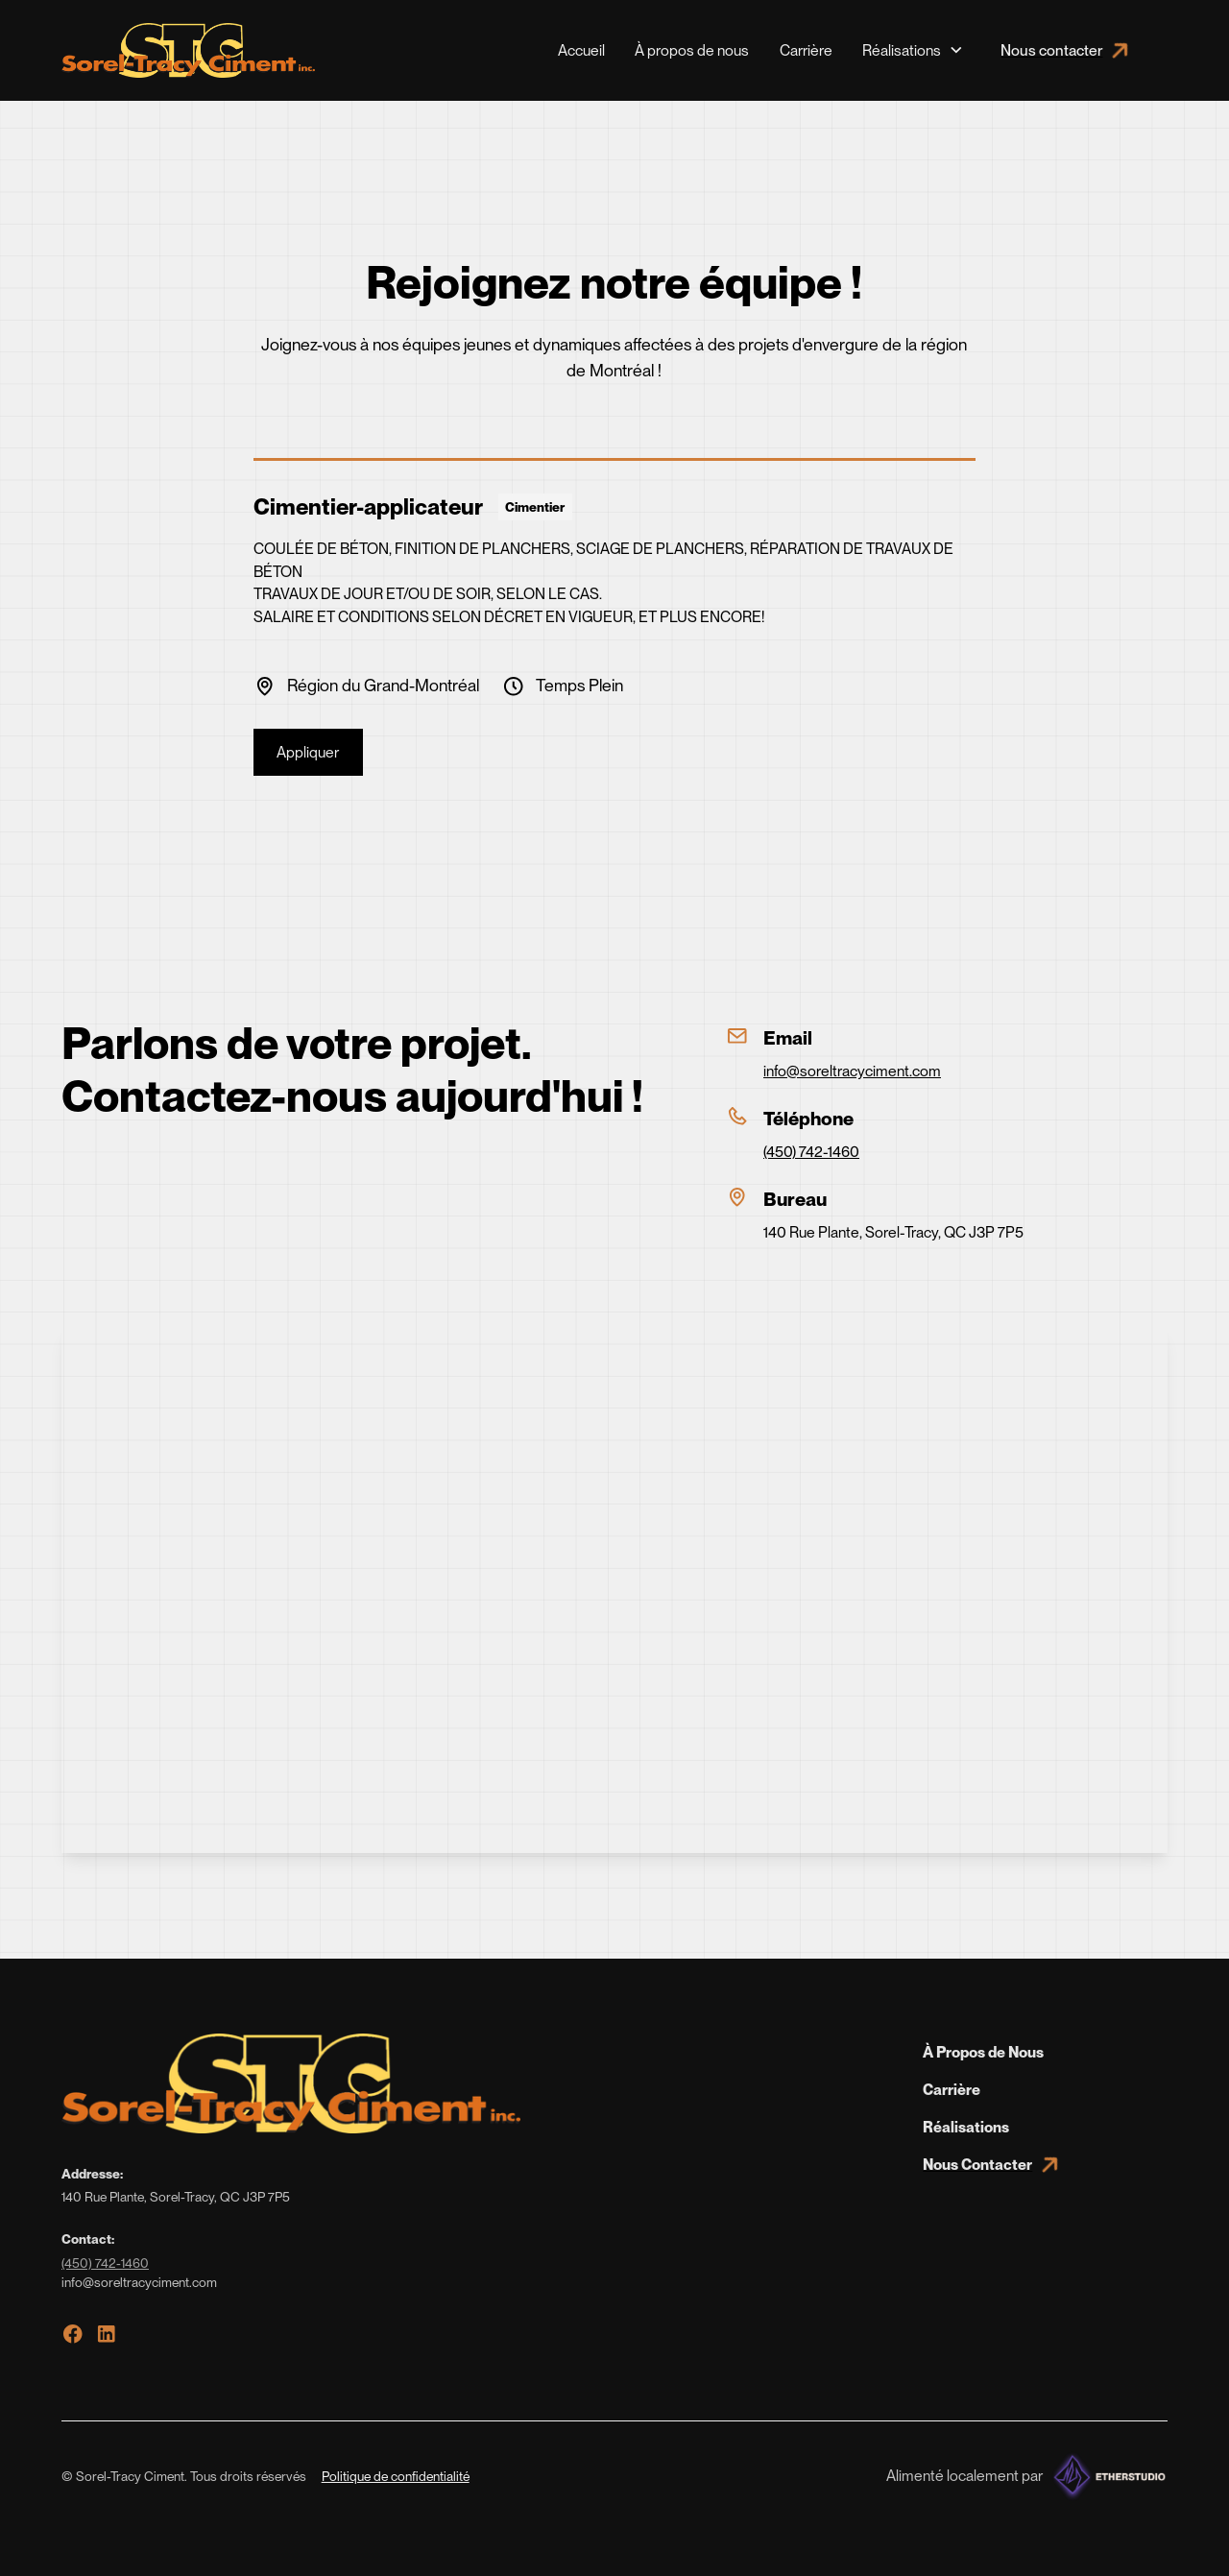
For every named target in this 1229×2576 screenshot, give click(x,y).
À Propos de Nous (983, 2052)
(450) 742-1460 (811, 1152)
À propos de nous (692, 50)
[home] (188, 50)
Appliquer (308, 752)
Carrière (806, 50)
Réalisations (966, 2127)
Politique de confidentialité (396, 2476)
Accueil (581, 50)
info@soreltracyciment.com (852, 1071)
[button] (912, 50)
